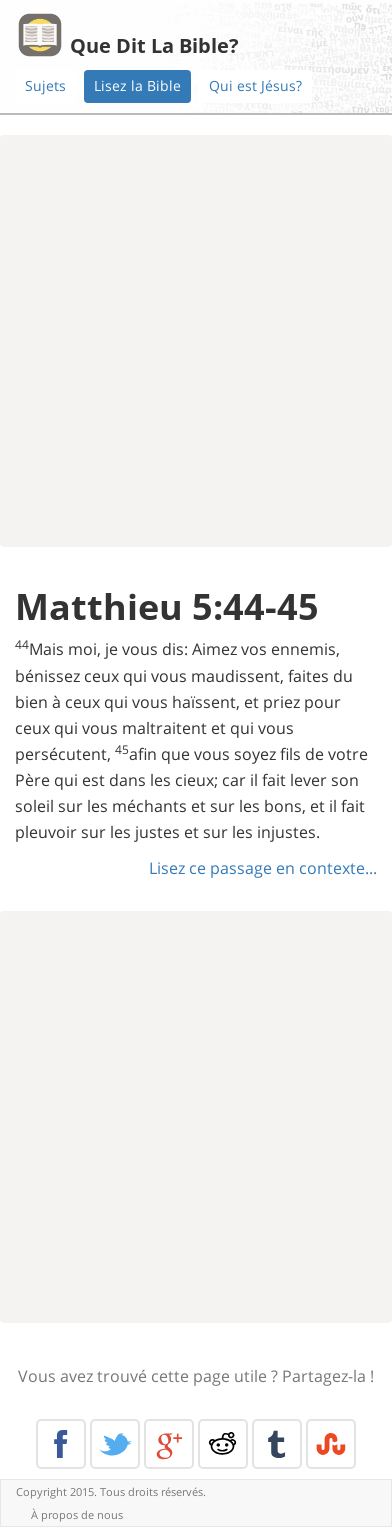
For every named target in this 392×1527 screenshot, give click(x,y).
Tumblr (277, 1444)
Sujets (45, 85)
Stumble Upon (331, 1444)
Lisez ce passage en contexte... (263, 868)
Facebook (61, 1444)
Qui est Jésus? (255, 85)
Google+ (169, 1444)
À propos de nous (77, 1514)
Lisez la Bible (137, 85)
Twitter (115, 1444)
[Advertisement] (196, 341)
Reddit (223, 1444)
